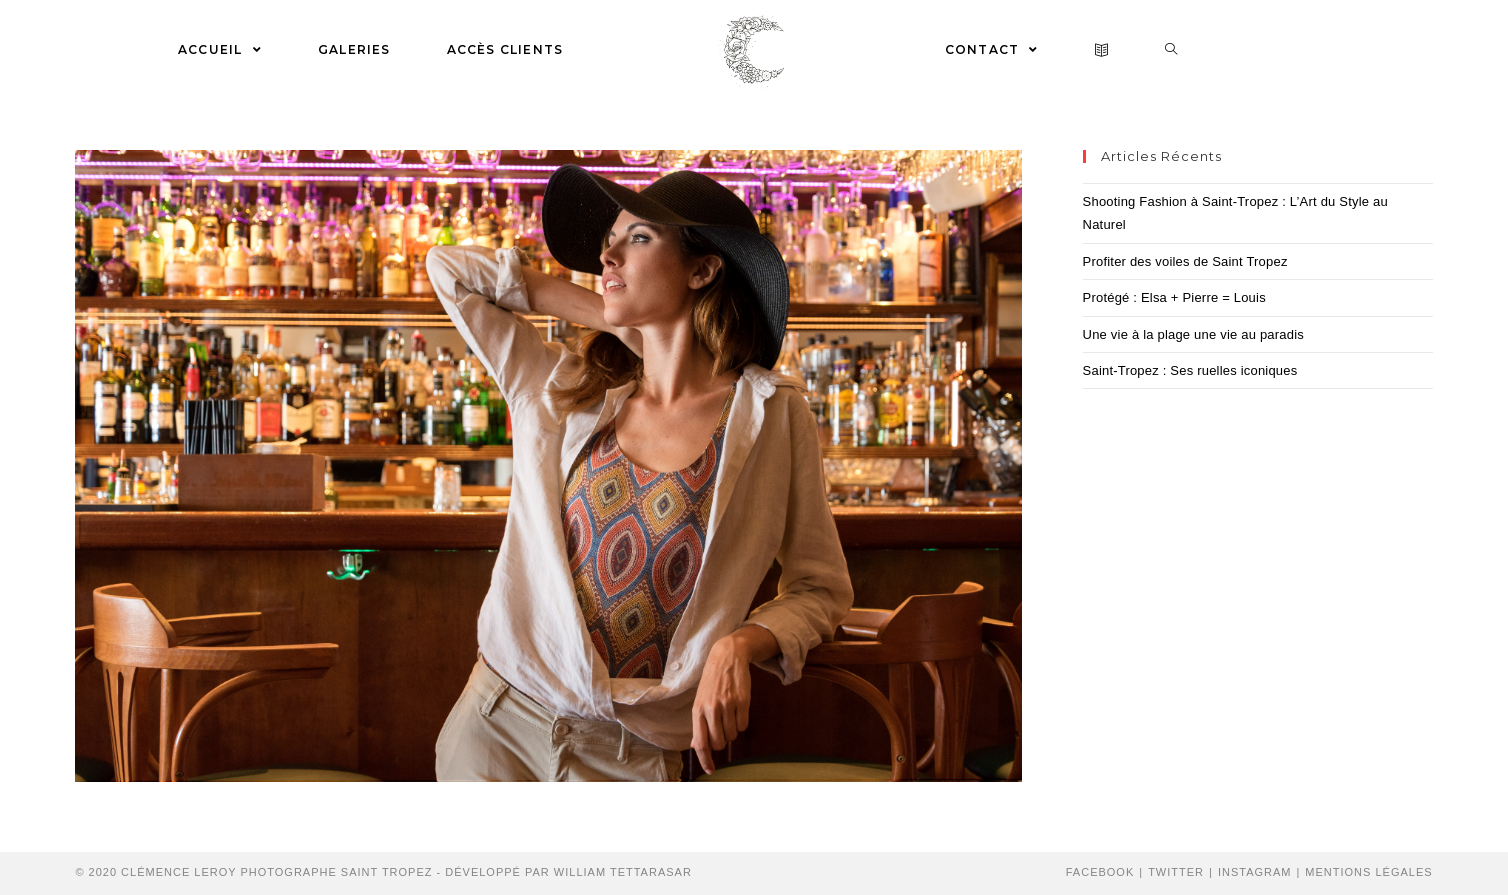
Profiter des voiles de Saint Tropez (1185, 261)
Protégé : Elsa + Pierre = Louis (1174, 297)
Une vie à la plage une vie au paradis (1193, 334)
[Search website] (1171, 50)
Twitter (1176, 872)
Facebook (1100, 872)
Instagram (1255, 872)
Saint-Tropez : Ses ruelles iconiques (1190, 370)
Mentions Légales (1368, 872)
